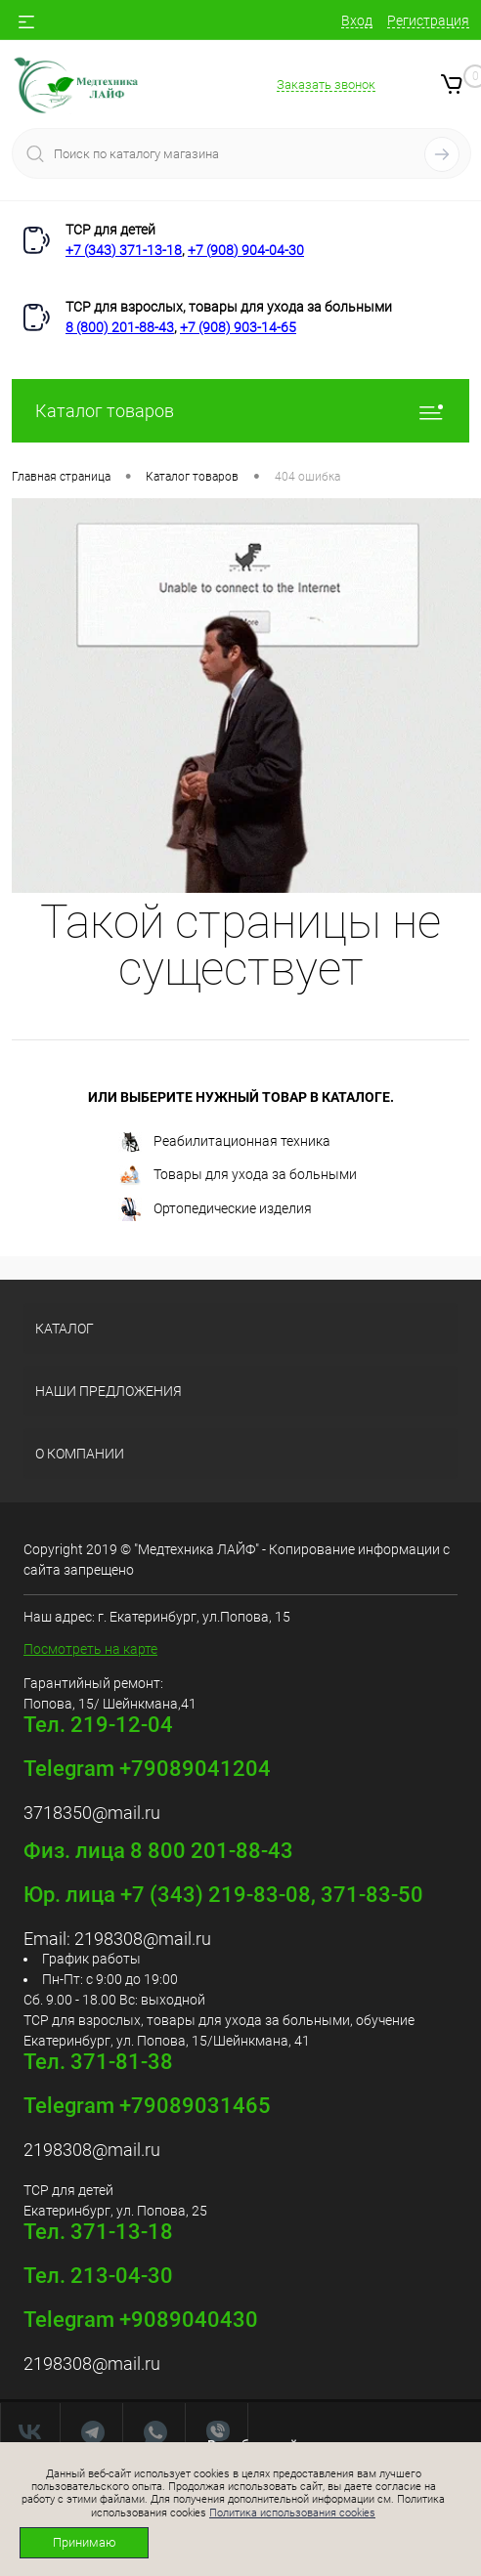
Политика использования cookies (292, 2513)
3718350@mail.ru (91, 1812)
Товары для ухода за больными (237, 1175)
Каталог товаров (240, 411)
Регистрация (428, 20)
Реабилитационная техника (224, 1142)
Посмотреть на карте (90, 1649)
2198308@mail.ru (142, 1938)
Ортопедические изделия (215, 1209)
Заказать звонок (326, 84)
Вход (356, 20)
